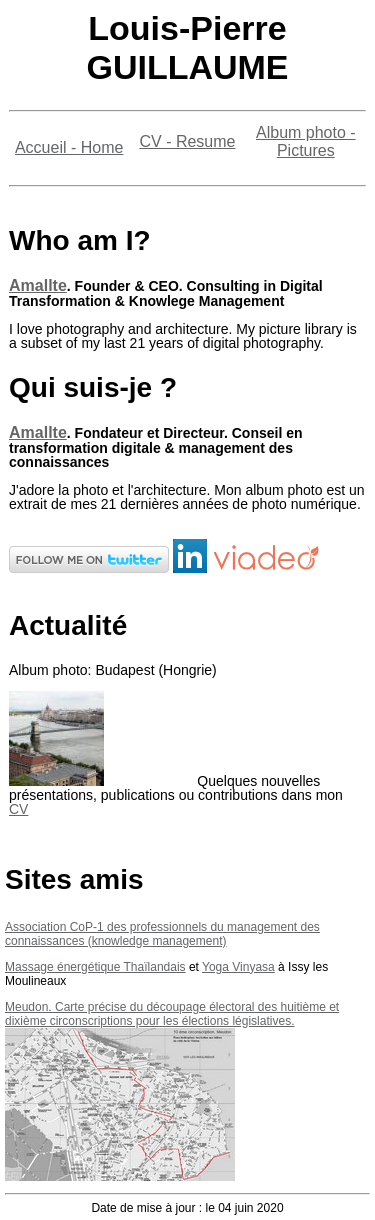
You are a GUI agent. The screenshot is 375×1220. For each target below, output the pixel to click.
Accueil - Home (69, 147)
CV (18, 809)
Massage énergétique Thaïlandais (95, 967)
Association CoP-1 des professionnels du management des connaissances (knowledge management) (162, 934)
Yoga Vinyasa (238, 967)
